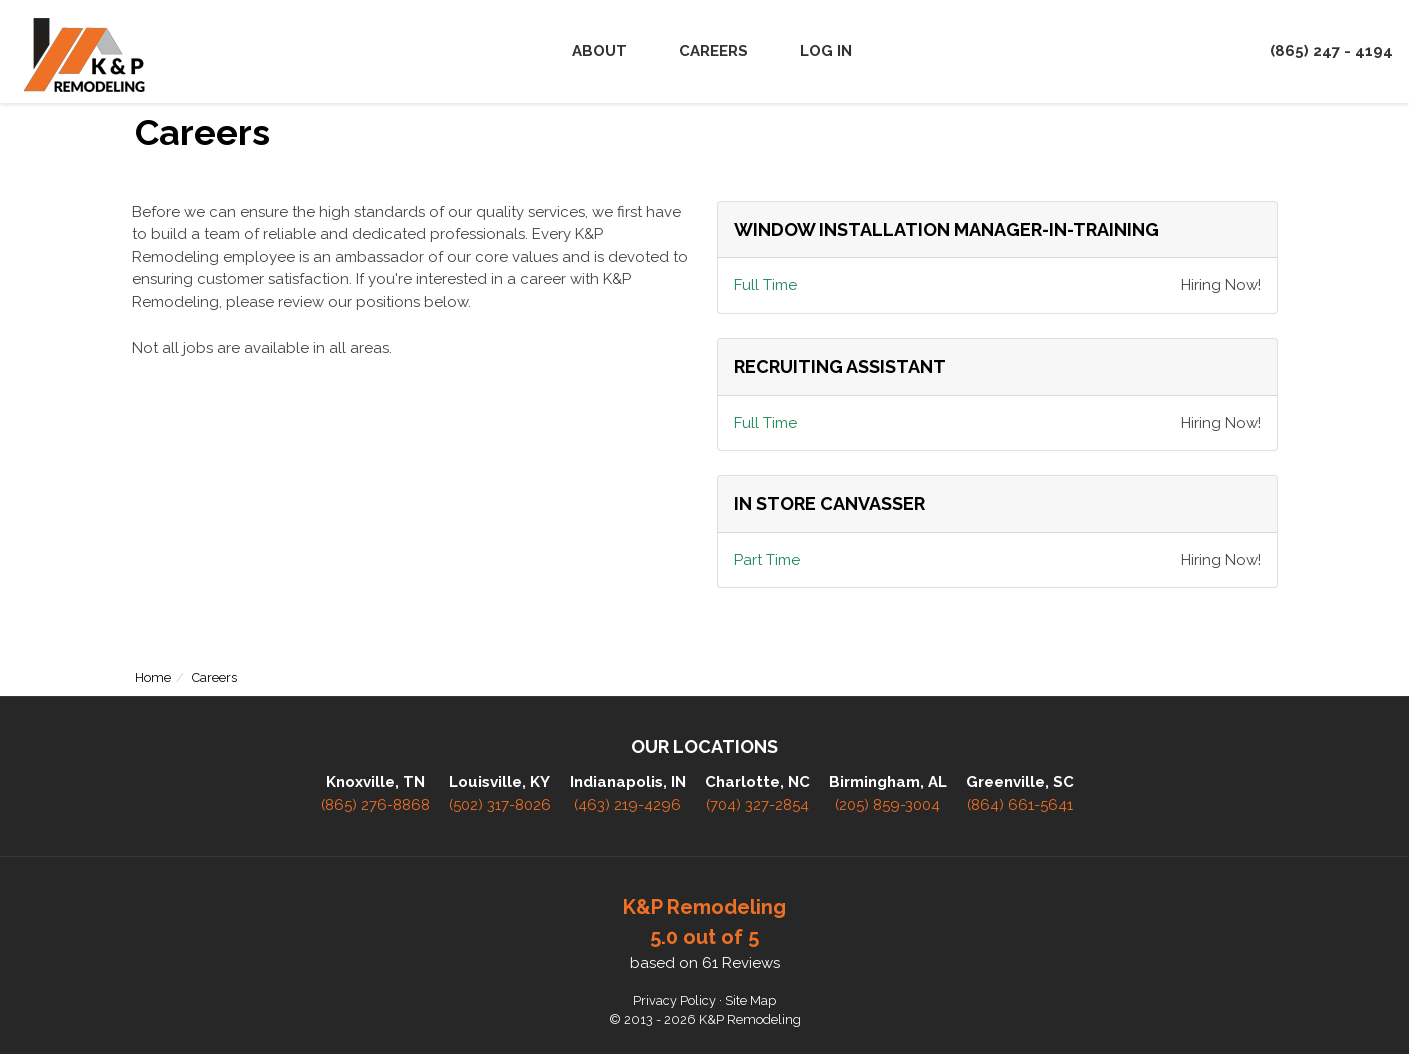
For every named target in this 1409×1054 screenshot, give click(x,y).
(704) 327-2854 (757, 805)
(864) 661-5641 (1020, 805)
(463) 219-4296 (627, 805)
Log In (826, 51)
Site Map (750, 1000)
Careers (713, 51)
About (599, 51)
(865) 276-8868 (375, 805)
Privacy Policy (674, 1000)
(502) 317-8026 (500, 805)
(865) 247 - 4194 (1331, 51)
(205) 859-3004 (887, 805)
